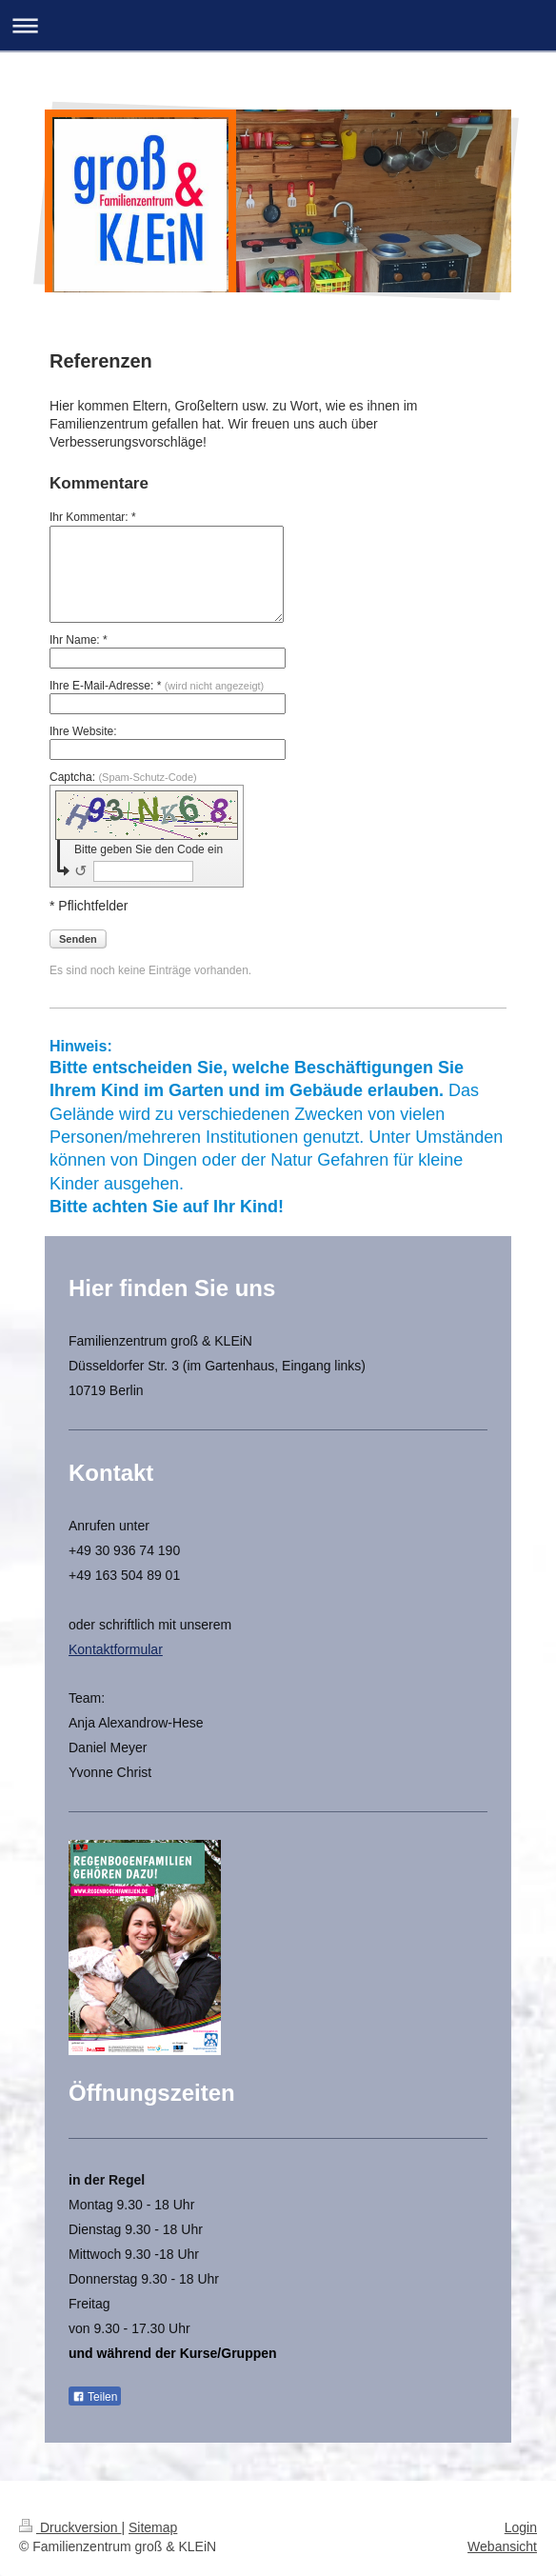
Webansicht (502, 2546)
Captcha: (123, 777)
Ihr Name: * (79, 640)
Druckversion (70, 2527)
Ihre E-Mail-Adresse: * (157, 685)
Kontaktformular (116, 1649)
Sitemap (153, 2527)
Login (521, 2527)
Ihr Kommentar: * (93, 517)
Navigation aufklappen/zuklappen (278, 25)
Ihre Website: (83, 731)
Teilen (94, 2397)
